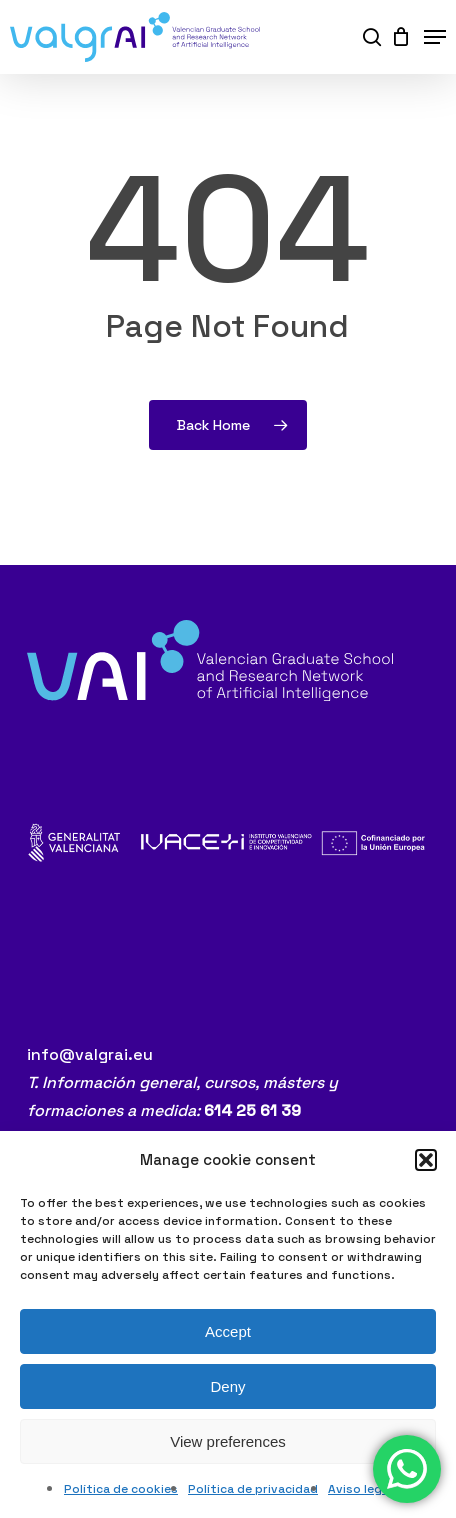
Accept (228, 1331)
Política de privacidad (253, 1489)
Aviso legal (360, 1489)
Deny (227, 1386)
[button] (426, 1160)
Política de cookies (121, 1489)
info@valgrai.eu (90, 1054)
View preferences (228, 1441)
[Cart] (397, 37)
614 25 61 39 (252, 1110)
